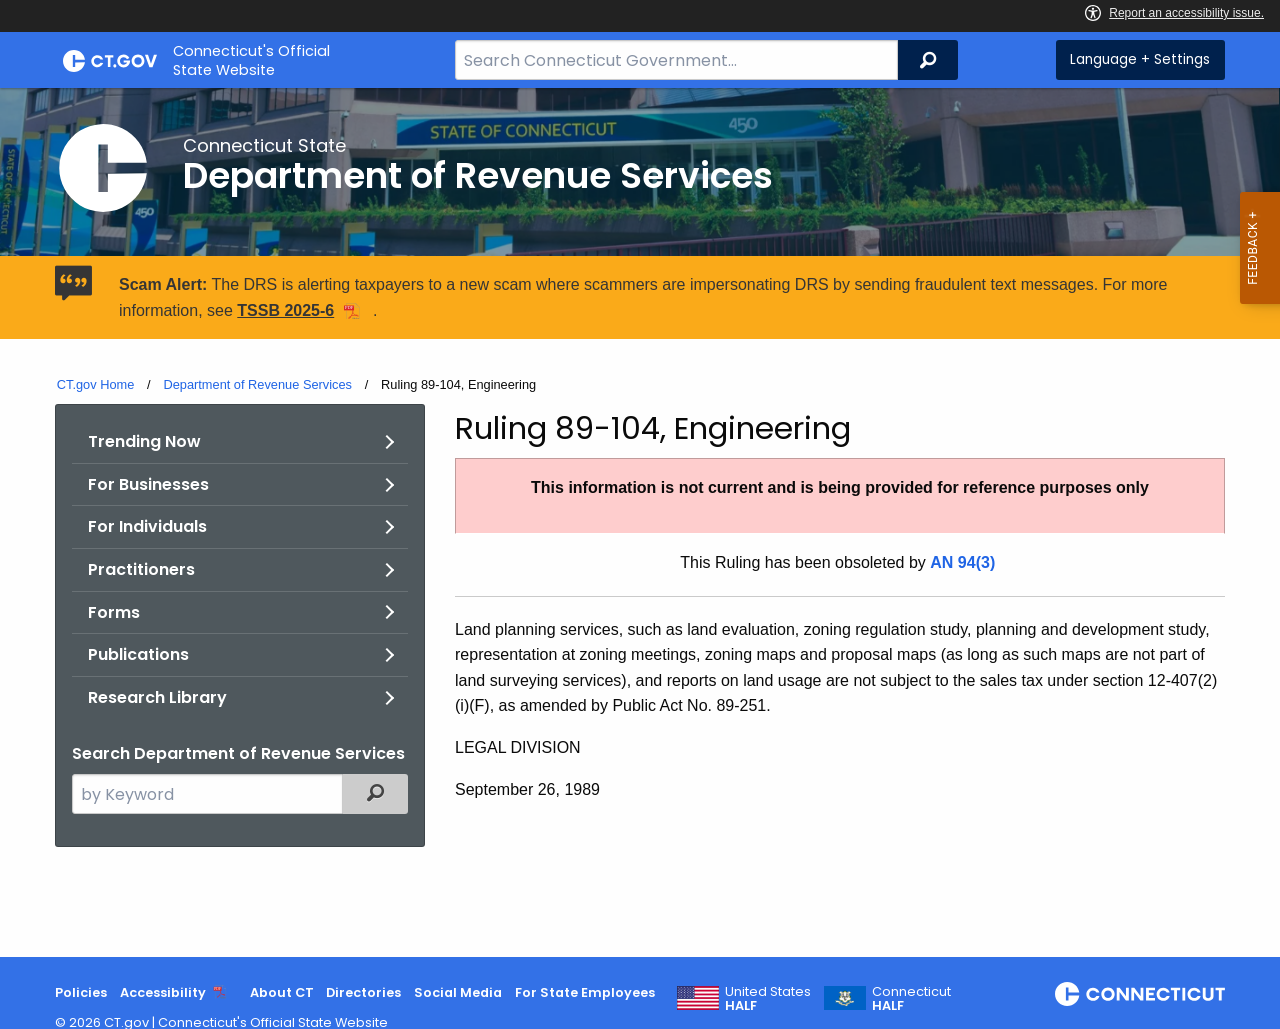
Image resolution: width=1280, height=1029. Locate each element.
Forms (114, 612)
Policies (81, 992)
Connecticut (911, 999)
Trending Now (144, 441)
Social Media (458, 992)
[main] (640, 522)
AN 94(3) (962, 562)
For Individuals (147, 526)
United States (768, 999)
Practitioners (141, 569)
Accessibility (163, 992)
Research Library (157, 697)
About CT (282, 992)
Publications (138, 654)
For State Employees (585, 992)
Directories (363, 992)
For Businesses (148, 484)
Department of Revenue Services (257, 384)
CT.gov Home (96, 384)
